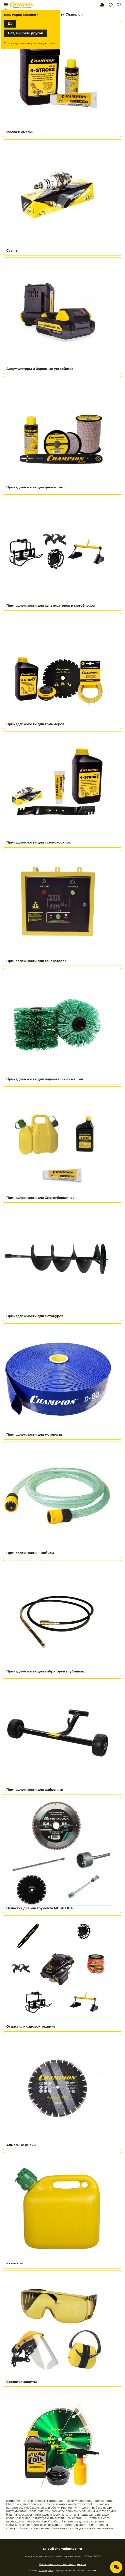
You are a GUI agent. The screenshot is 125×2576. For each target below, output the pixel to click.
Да (10, 24)
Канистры (14, 2263)
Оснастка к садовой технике (30, 2026)
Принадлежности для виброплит (35, 1790)
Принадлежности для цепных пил (35, 487)
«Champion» (46, 2570)
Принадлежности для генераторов (36, 961)
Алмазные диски (21, 2145)
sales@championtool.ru (62, 2549)
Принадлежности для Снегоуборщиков (40, 1198)
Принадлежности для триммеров (35, 724)
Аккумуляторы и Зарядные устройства (39, 369)
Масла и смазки (20, 132)
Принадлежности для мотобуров (34, 1316)
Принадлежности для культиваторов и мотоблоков (50, 605)
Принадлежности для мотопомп (34, 1434)
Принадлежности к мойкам (30, 1553)
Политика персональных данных (62, 2564)
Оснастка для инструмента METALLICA (39, 1908)
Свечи (11, 250)
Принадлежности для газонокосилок (38, 842)
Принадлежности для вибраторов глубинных (45, 1671)
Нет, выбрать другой (25, 33)
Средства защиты (21, 2382)
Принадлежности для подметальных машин (44, 1079)
